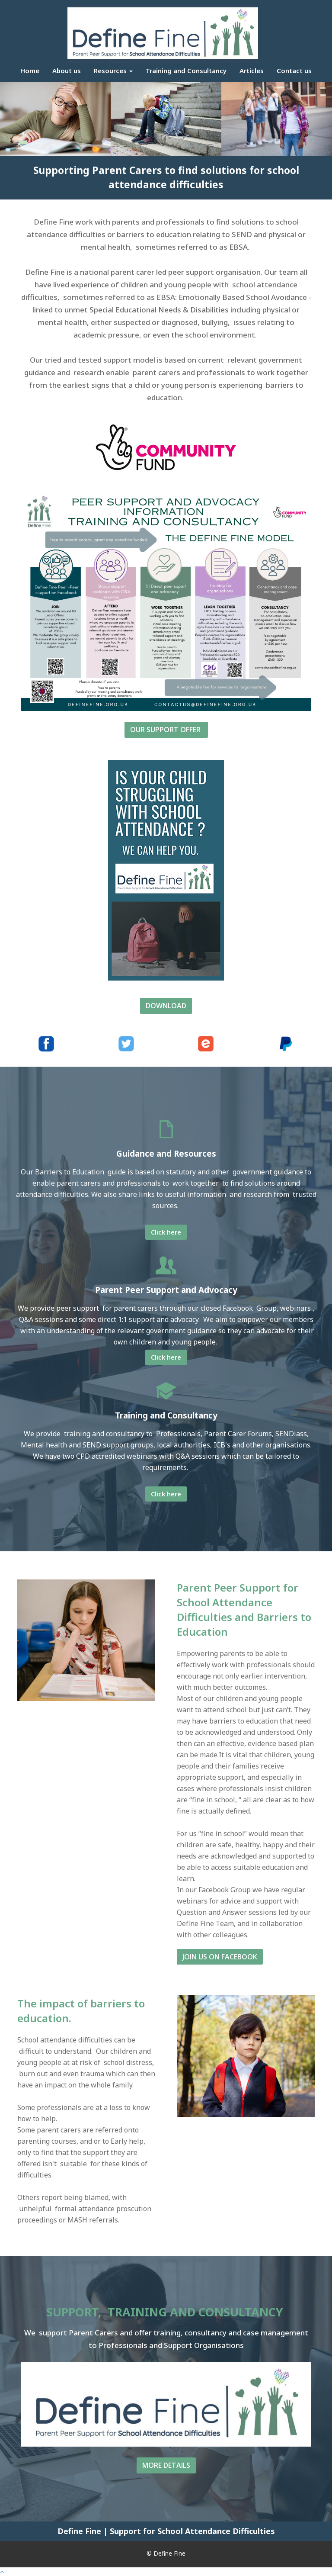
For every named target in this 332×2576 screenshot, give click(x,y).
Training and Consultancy (186, 70)
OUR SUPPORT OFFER (166, 729)
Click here (166, 1232)
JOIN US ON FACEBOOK (219, 1957)
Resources (113, 70)
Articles (251, 70)
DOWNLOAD (166, 1005)
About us (66, 70)
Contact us (294, 70)
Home (29, 70)
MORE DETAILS (166, 2465)
